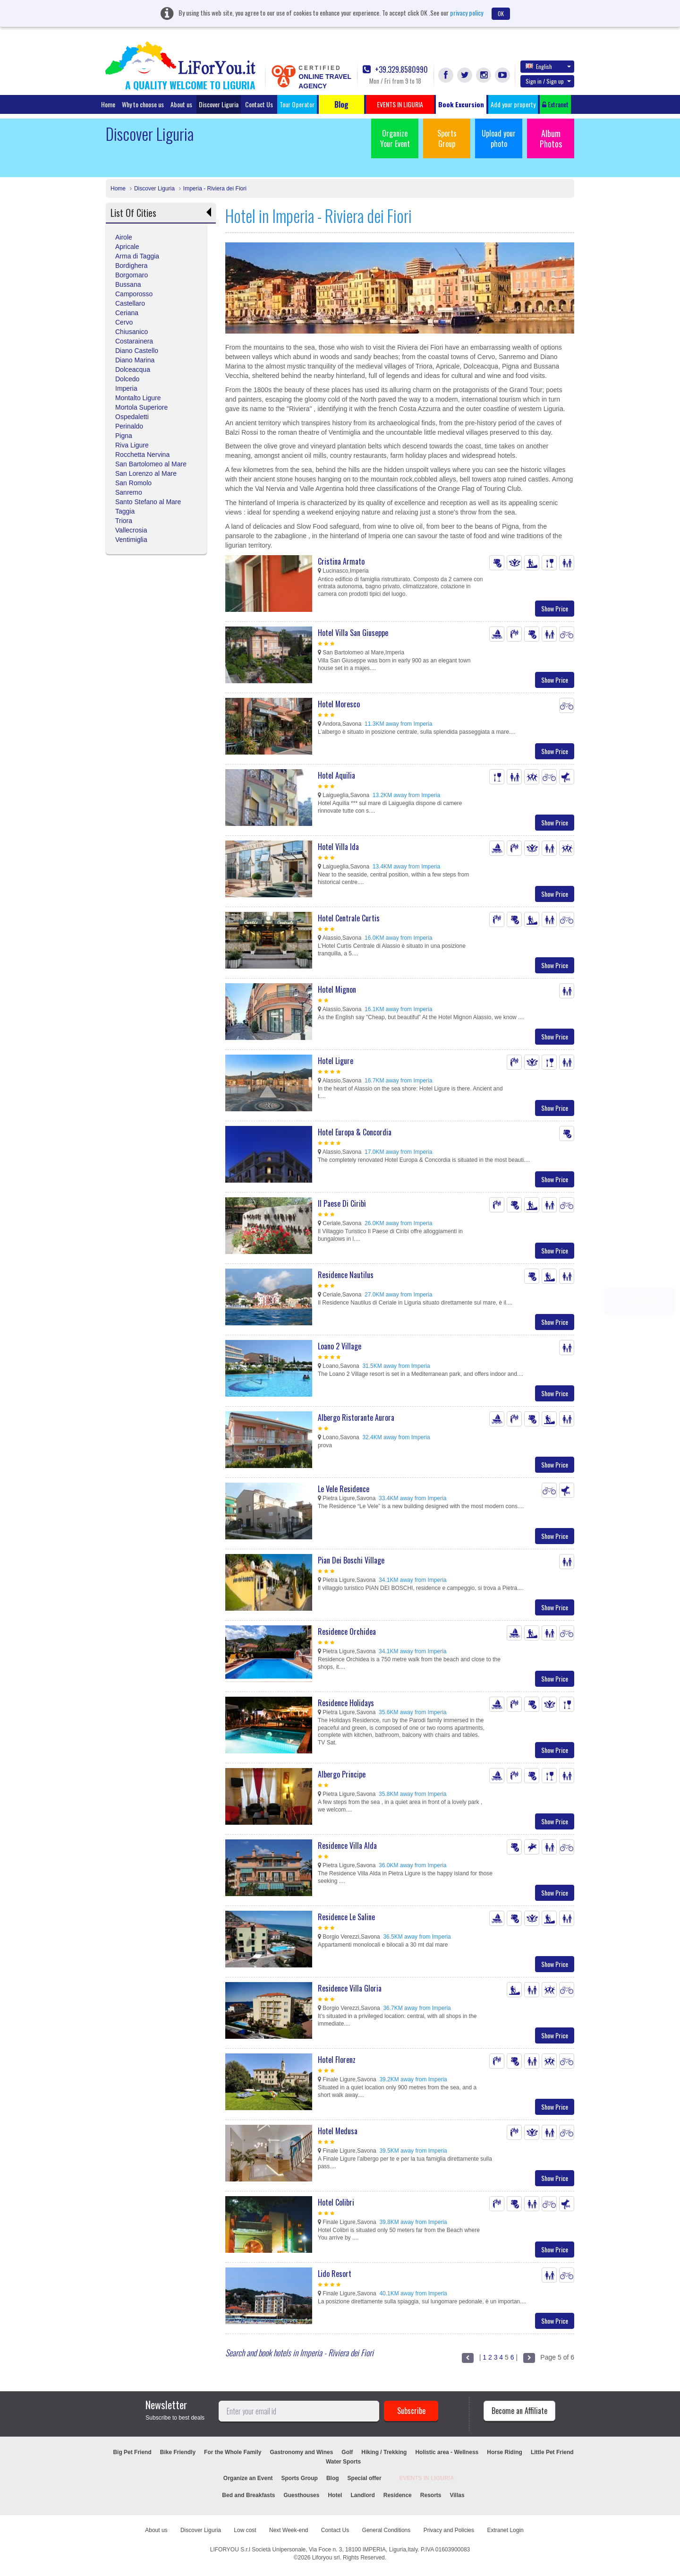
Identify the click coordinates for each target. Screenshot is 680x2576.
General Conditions (386, 2530)
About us (181, 104)
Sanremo (128, 492)
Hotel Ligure (335, 1060)
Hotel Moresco (339, 704)
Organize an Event (248, 2478)
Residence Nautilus (346, 1274)
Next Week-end (288, 2530)
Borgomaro (131, 275)
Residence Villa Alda (347, 1845)
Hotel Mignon (337, 989)
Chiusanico (131, 331)
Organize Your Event (395, 138)
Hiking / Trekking (384, 2452)
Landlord (362, 2495)
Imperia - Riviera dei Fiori (214, 188)
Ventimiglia (131, 539)
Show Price (554, 608)
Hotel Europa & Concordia (354, 1132)
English (548, 66)
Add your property (513, 104)
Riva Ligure (132, 445)
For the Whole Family (232, 2452)
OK (501, 13)
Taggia (125, 511)
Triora (123, 520)
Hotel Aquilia (336, 775)
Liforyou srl (326, 2557)
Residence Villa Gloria (350, 1988)
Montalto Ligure (138, 398)
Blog (332, 2478)
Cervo (124, 322)
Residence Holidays (346, 1703)
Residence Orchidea (347, 1631)
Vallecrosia (131, 530)
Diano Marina (134, 360)
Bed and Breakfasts (248, 2495)
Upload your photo (499, 138)
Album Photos (551, 138)
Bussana (128, 284)
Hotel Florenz (337, 2059)
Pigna (123, 435)
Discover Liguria (218, 104)
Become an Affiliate (519, 2410)
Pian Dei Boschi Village (351, 1560)
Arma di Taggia (137, 256)
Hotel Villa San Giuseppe (353, 632)
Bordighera (131, 265)
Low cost (245, 2530)
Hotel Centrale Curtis (349, 918)
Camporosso (134, 294)
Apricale (127, 246)
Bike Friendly (178, 2452)
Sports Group (447, 138)
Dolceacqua (132, 369)
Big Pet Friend (132, 2452)
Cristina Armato (341, 561)
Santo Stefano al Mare (148, 502)
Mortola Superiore (141, 407)
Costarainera (134, 341)
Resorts (431, 2495)
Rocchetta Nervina (142, 454)
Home (108, 104)
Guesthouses (301, 2495)
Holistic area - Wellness (446, 2452)
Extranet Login (505, 2530)
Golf (347, 2452)
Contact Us (259, 104)
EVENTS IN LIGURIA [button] (400, 104)
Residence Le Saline (346, 1917)
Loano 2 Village (339, 1346)
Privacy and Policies (449, 2530)
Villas (457, 2495)
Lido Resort (334, 2273)
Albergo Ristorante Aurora (356, 1417)
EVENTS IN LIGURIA (427, 2478)
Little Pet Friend (552, 2452)
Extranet (555, 104)
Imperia (126, 388)
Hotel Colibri (336, 2202)
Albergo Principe (342, 1774)
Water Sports (343, 2461)
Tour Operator (297, 104)
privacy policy (466, 12)
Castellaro (130, 303)
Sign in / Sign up (548, 81)
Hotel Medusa (337, 2131)
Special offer (365, 2478)
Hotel (335, 2495)
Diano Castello (136, 350)
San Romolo (133, 483)
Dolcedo (127, 379)
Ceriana (126, 313)
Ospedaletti (132, 417)
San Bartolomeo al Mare (151, 464)
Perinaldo (129, 426)
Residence (397, 2495)
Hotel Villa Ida (338, 846)
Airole (123, 237)
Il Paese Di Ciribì (342, 1203)
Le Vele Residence (343, 1488)
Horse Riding (504, 2452)
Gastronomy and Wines (301, 2452)
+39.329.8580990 (395, 69)
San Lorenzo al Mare (146, 473)
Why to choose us (143, 104)
